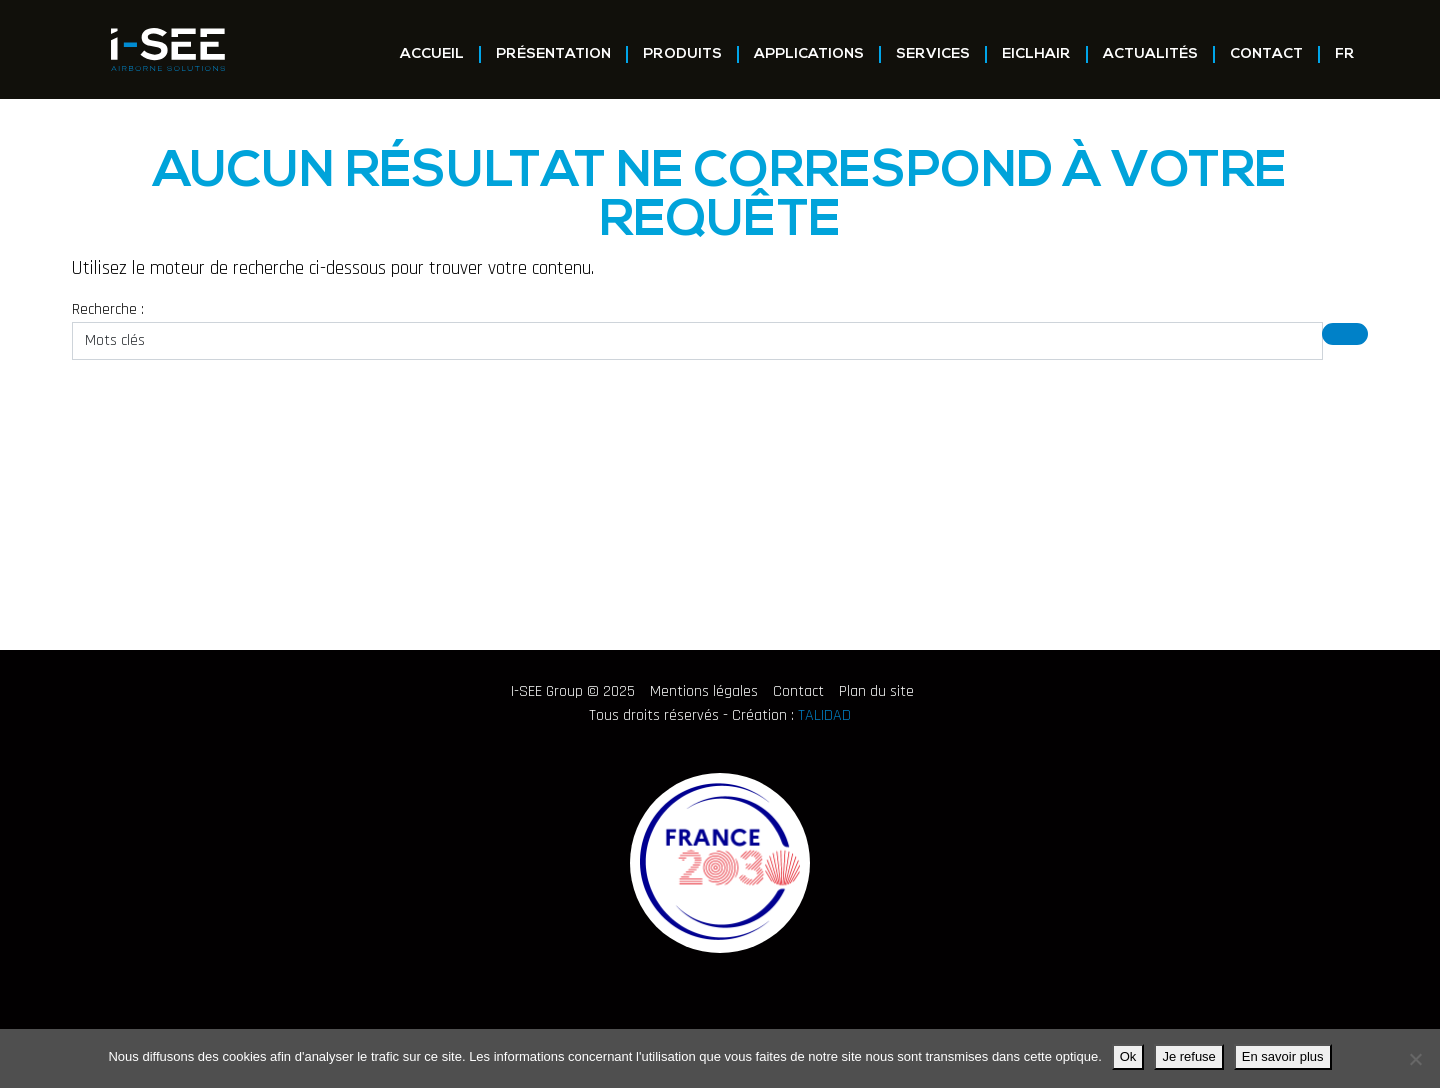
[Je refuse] (1415, 1059)
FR (1345, 54)
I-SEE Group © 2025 (573, 691)
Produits (682, 54)
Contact (1266, 54)
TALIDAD (824, 715)
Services (933, 54)
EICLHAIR (1036, 54)
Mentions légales (704, 691)
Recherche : (108, 309)
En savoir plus (1283, 1056)
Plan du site (876, 691)
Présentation (553, 54)
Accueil (432, 54)
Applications (809, 54)
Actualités (1150, 54)
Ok (1128, 1056)
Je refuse (1188, 1056)
